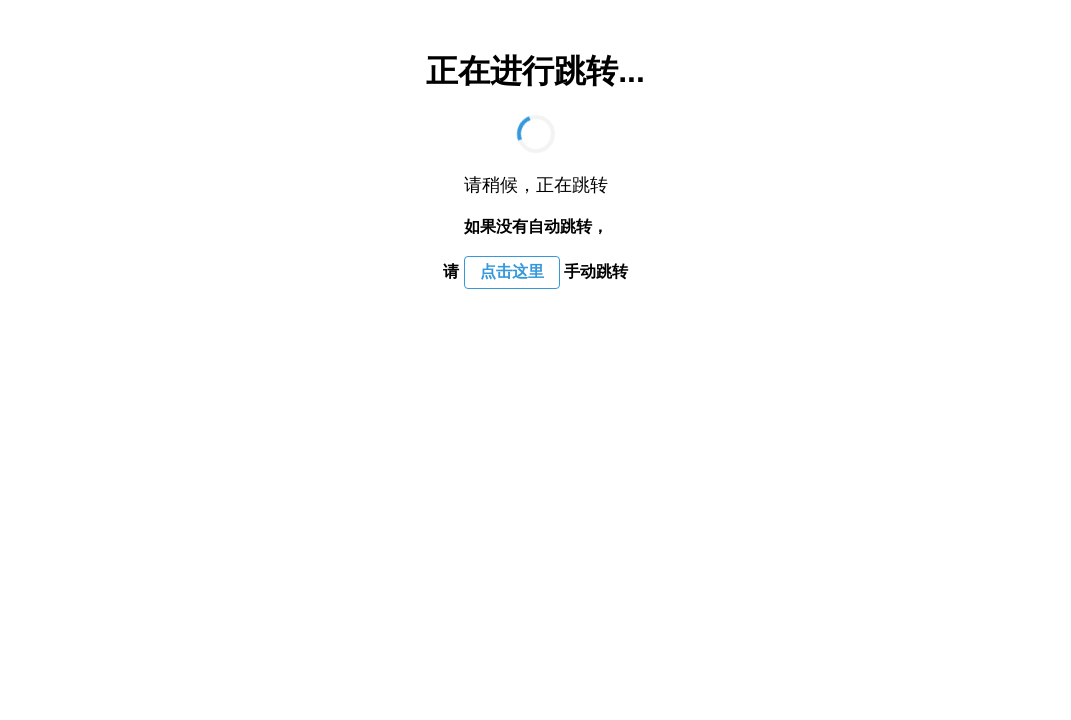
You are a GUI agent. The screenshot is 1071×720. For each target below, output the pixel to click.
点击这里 (512, 271)
